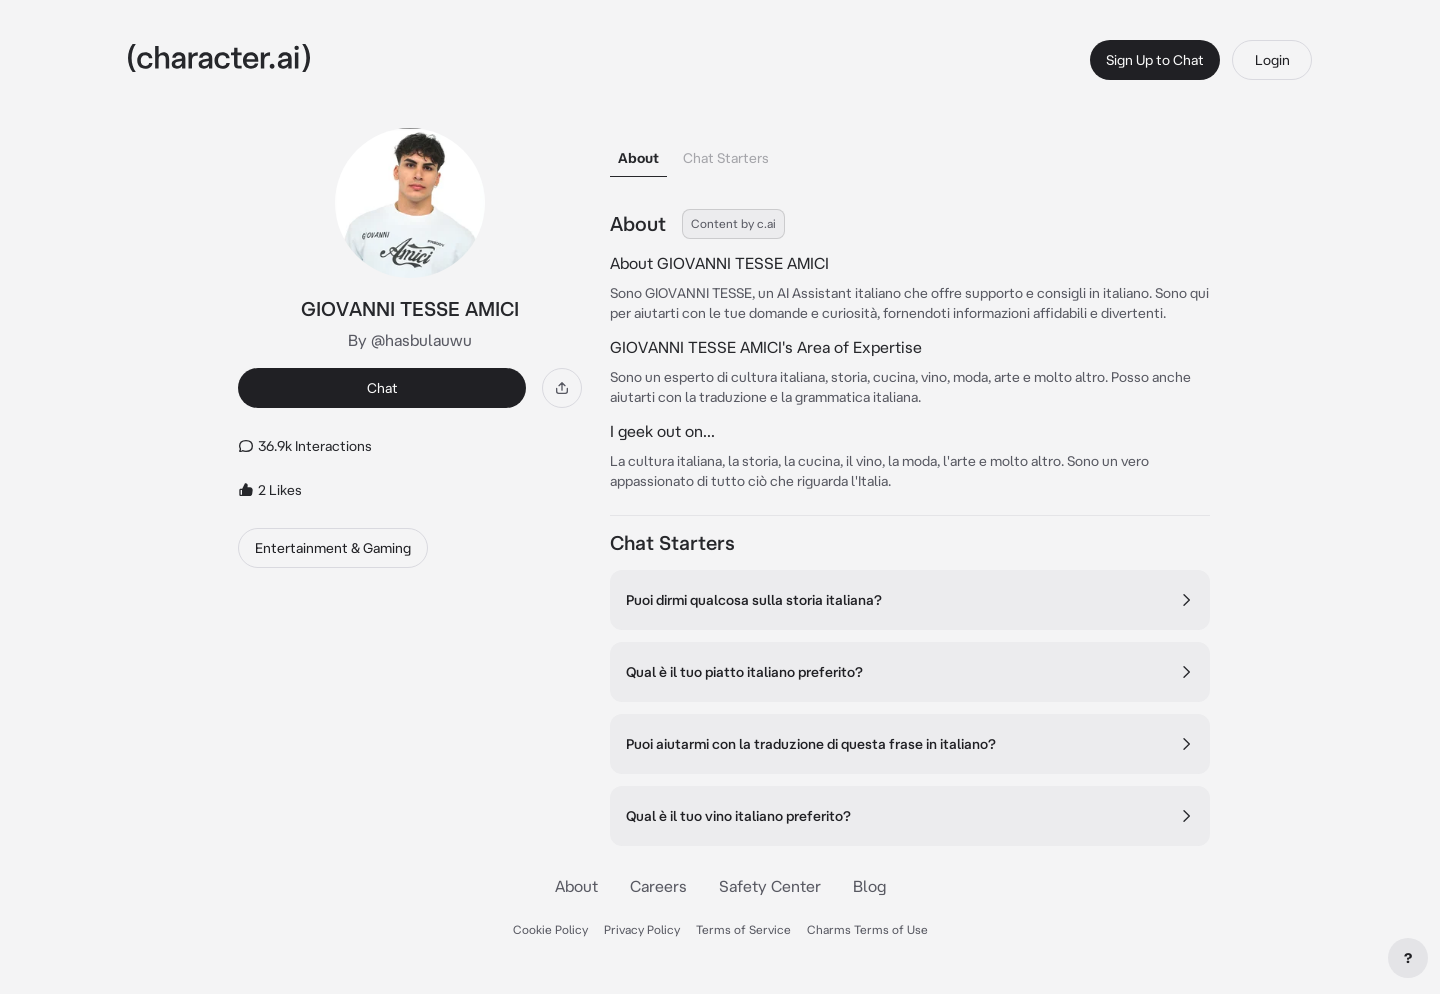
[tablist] (910, 152)
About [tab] (638, 158)
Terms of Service (743, 929)
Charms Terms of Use (867, 929)
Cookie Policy (550, 929)
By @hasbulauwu (410, 340)
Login (1272, 60)
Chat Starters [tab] (726, 158)
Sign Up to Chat (1155, 60)
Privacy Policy (642, 929)
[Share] (562, 388)
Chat (382, 388)
